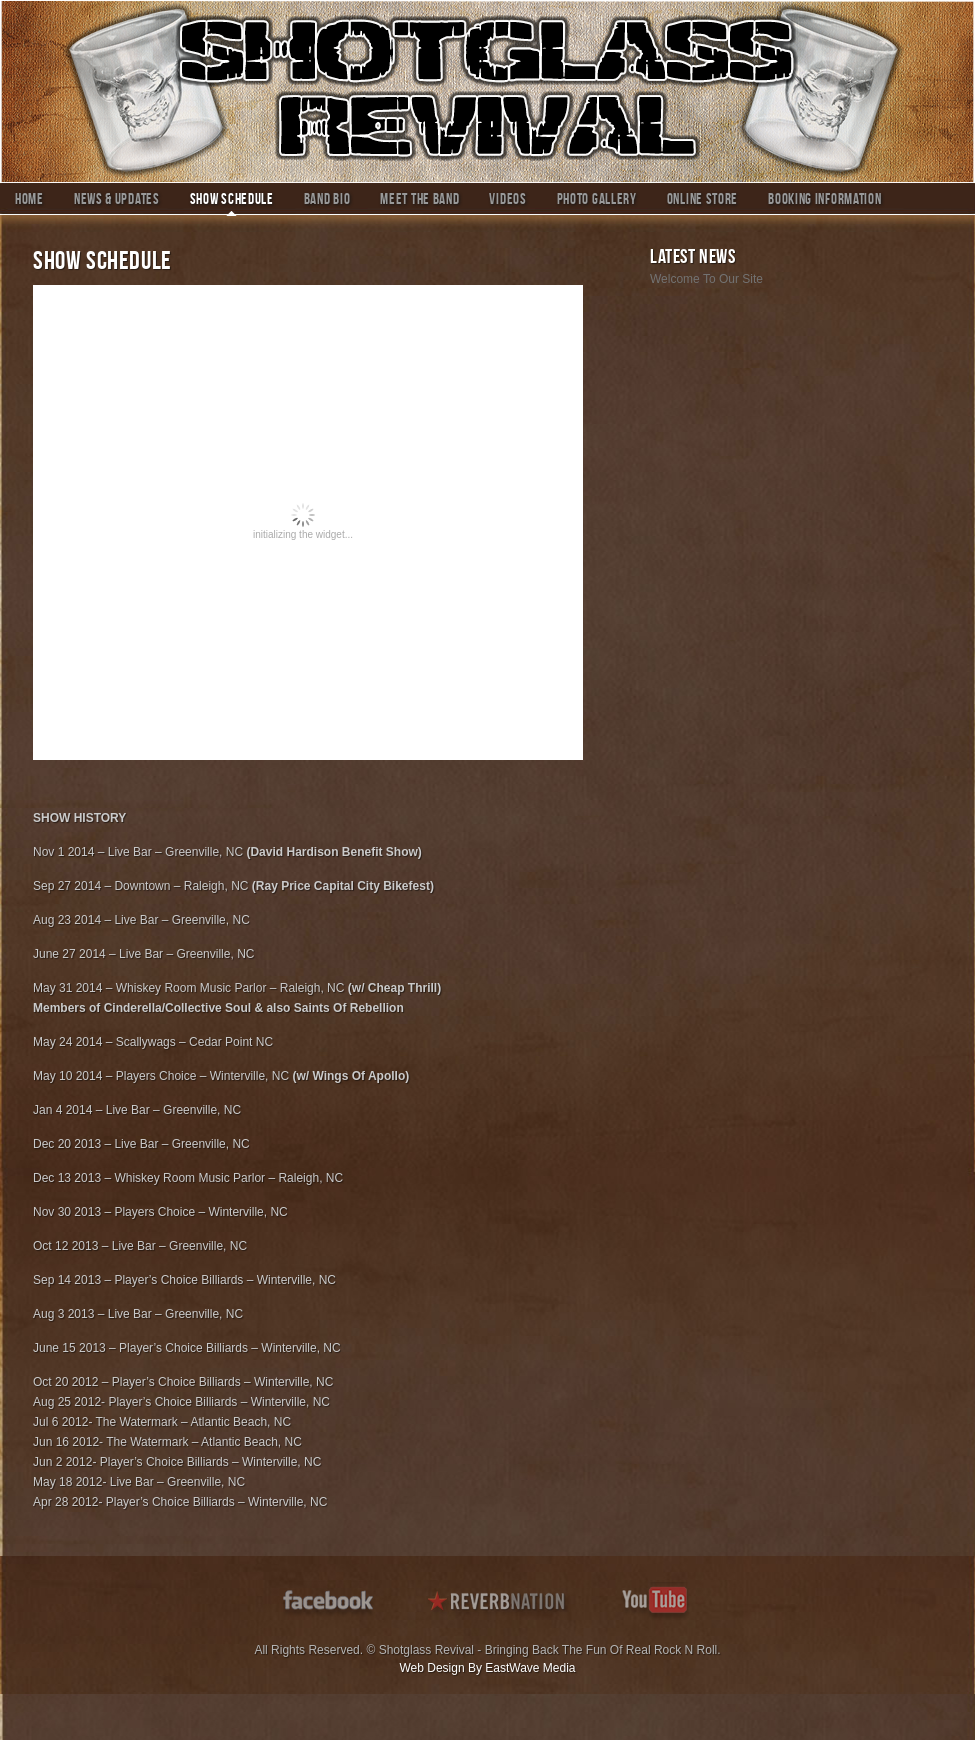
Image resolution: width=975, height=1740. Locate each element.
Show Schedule (232, 201)
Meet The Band (419, 201)
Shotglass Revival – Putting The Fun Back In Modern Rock (487, 91)
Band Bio (327, 201)
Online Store (702, 201)
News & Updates (117, 201)
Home (29, 201)
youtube (656, 1598)
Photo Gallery (597, 201)
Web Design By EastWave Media (487, 1668)
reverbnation (499, 1598)
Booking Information (824, 201)
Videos (507, 201)
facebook (330, 1598)
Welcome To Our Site (706, 279)
